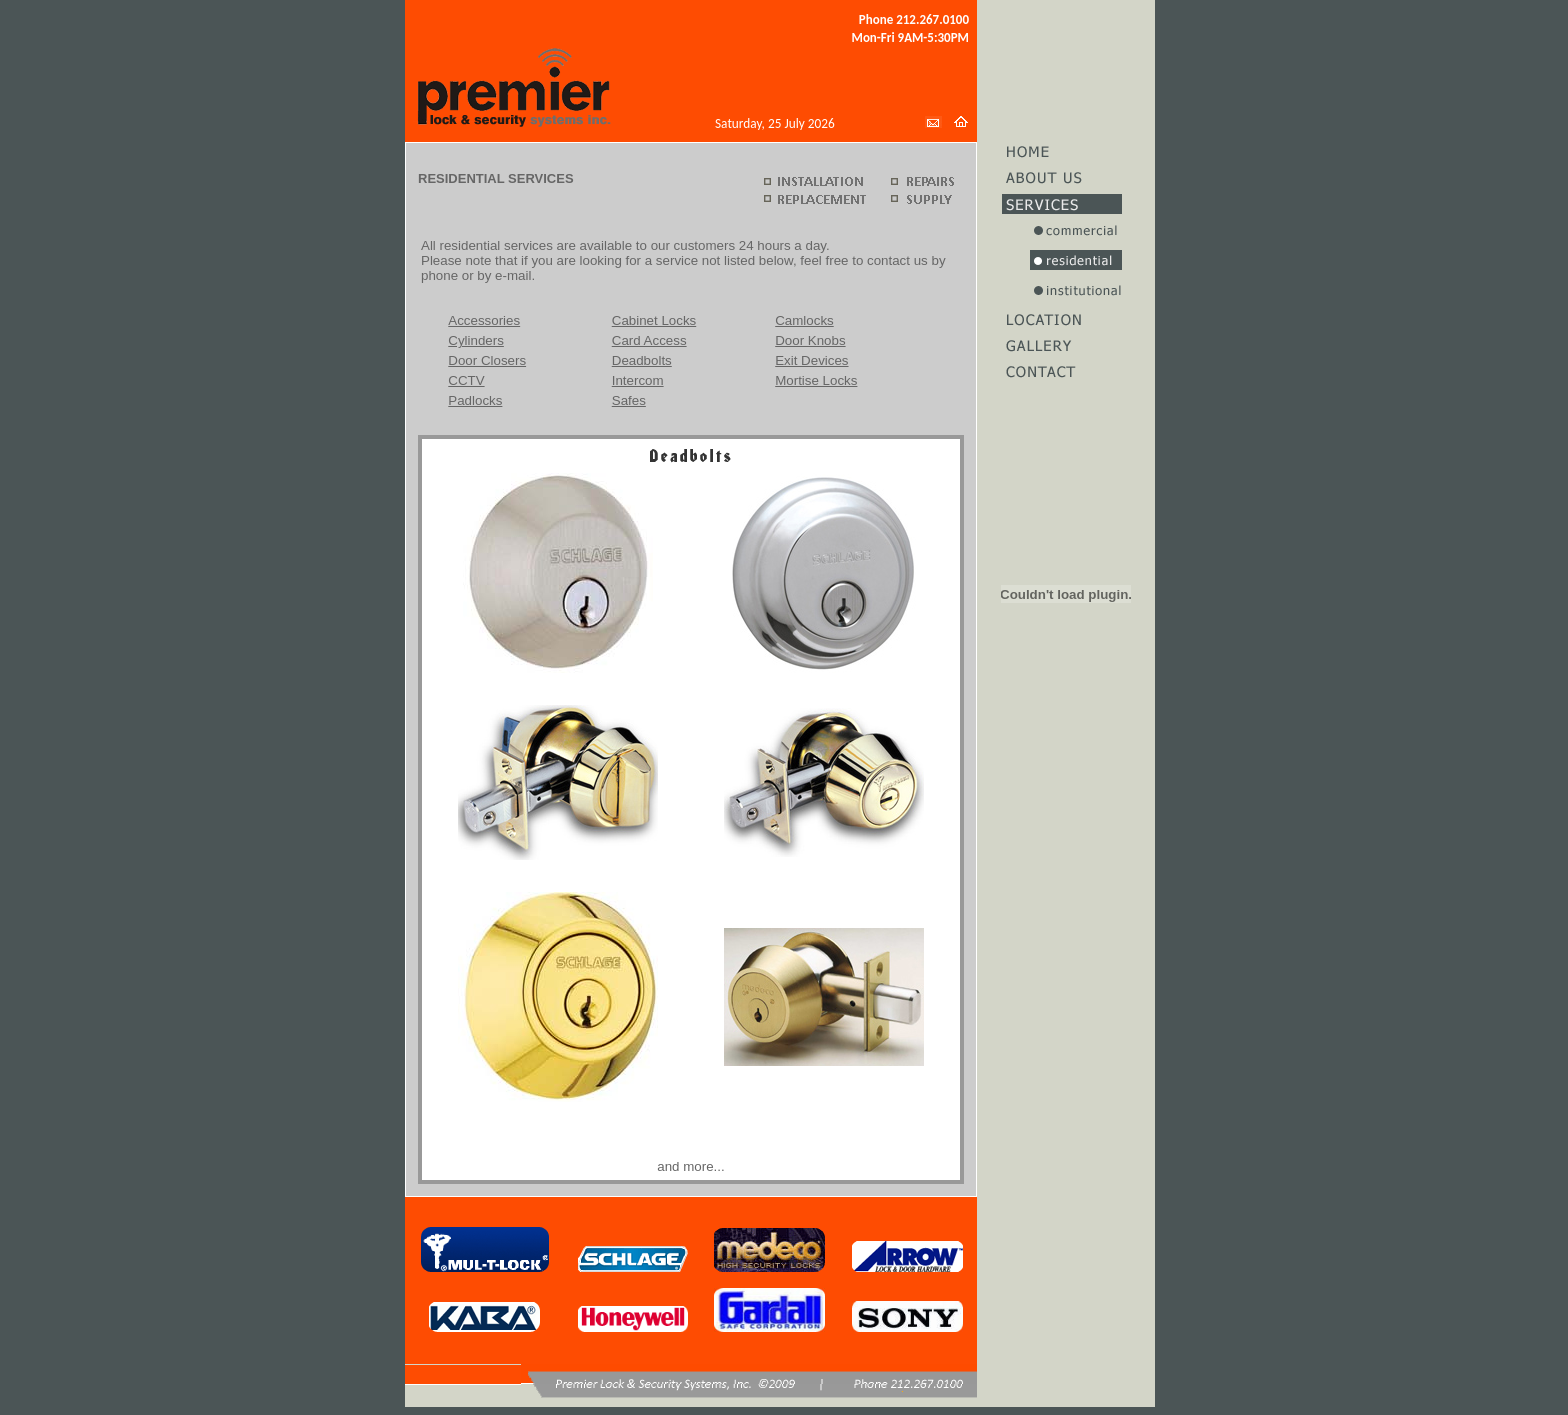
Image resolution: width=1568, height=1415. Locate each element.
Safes (629, 400)
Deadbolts (642, 360)
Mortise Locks (816, 380)
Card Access (649, 340)
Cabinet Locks (654, 320)
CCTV (466, 380)
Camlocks (804, 320)
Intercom (638, 380)
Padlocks (475, 400)
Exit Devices (811, 360)
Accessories (484, 320)
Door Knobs (810, 340)
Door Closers (487, 360)
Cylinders (476, 340)
